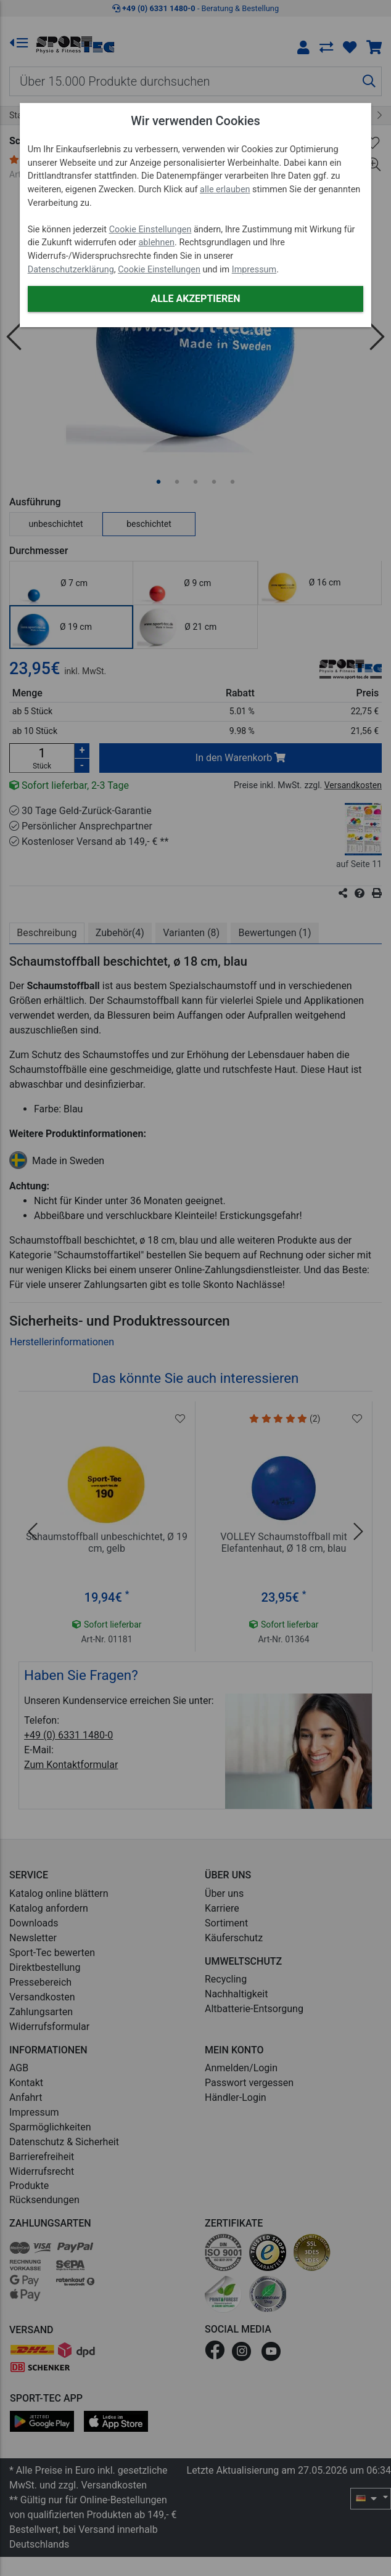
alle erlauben (225, 189)
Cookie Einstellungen (150, 229)
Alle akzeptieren (195, 298)
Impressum (254, 269)
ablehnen (157, 242)
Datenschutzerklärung (71, 269)
